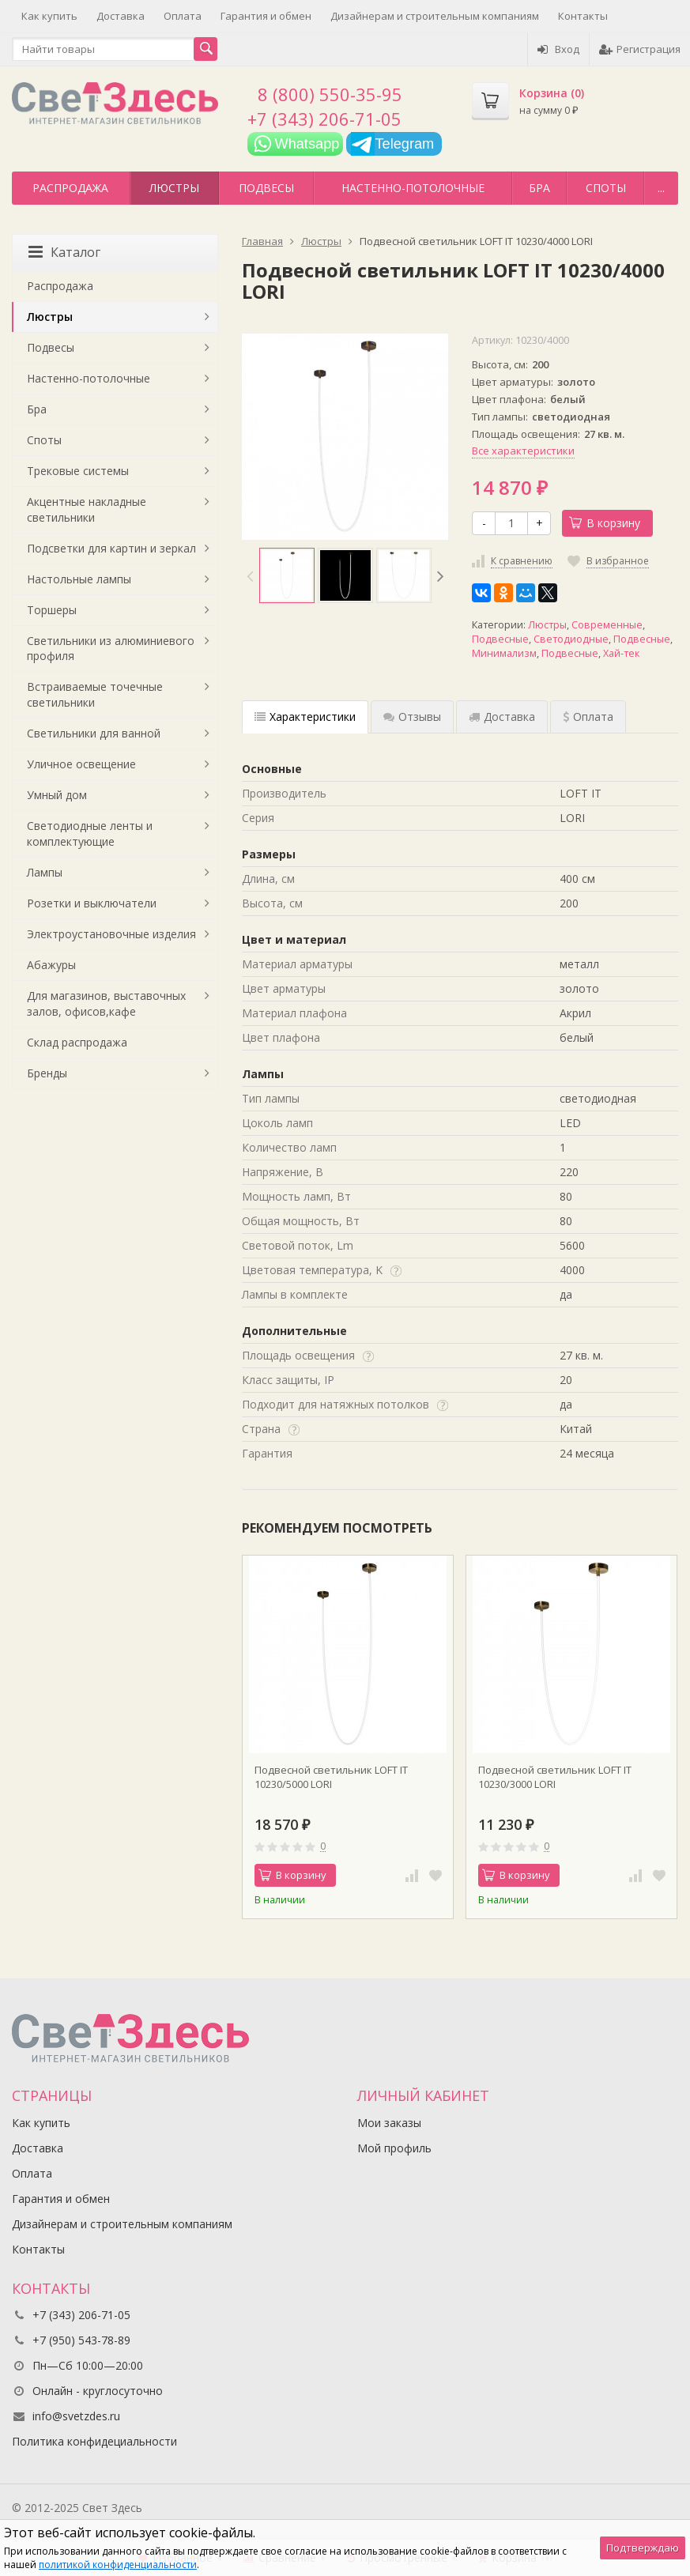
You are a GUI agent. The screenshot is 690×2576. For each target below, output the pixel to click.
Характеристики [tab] (305, 716)
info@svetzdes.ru (76, 2415)
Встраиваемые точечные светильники (95, 694)
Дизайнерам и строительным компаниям (434, 16)
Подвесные (500, 639)
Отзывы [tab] (412, 716)
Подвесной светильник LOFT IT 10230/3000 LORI (555, 1777)
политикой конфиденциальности (118, 2564)
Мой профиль (394, 2147)
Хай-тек (621, 653)
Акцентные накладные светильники (86, 509)
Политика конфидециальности (94, 2441)
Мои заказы (389, 2122)
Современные (607, 625)
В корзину (604, 522)
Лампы (44, 872)
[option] (287, 575)
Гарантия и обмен (266, 16)
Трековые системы (78, 470)
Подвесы (266, 187)
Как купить (49, 16)
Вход (558, 49)
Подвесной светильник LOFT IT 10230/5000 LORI (331, 1777)
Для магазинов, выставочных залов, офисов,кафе (106, 1003)
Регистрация (640, 49)
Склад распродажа (77, 1042)
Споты (606, 187)
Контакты (583, 16)
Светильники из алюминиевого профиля (110, 648)
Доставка (120, 16)
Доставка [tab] (502, 716)
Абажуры (51, 964)
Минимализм (504, 653)
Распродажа (70, 187)
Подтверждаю (642, 2547)
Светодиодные (571, 639)
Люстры (174, 187)
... (661, 187)
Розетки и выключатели (91, 903)
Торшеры (52, 609)
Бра (539, 187)
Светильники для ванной (93, 733)
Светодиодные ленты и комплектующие (90, 833)
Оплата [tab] (588, 716)
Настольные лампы (79, 578)
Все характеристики (523, 450)
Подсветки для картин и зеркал (111, 548)
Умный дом (57, 794)
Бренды (47, 1073)
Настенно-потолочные (413, 187)
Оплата (183, 16)
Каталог (64, 252)
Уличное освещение (81, 763)
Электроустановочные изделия (111, 933)
